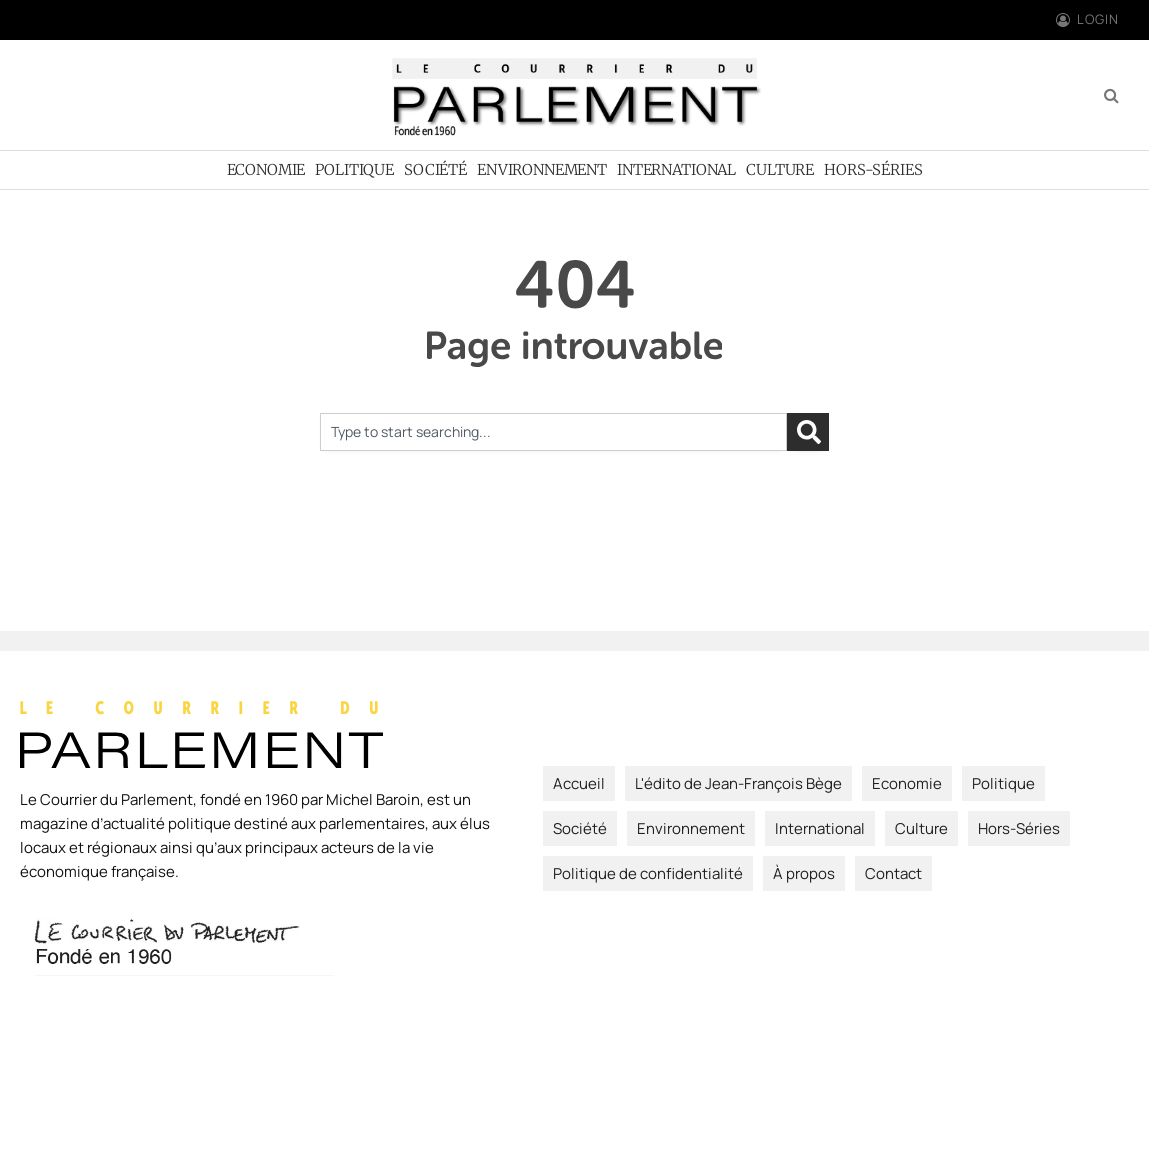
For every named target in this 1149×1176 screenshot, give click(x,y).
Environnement (542, 169)
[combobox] (554, 432)
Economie (266, 169)
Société (435, 169)
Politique (354, 169)
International (676, 169)
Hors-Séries (873, 169)
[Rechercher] (808, 432)
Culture (780, 169)
